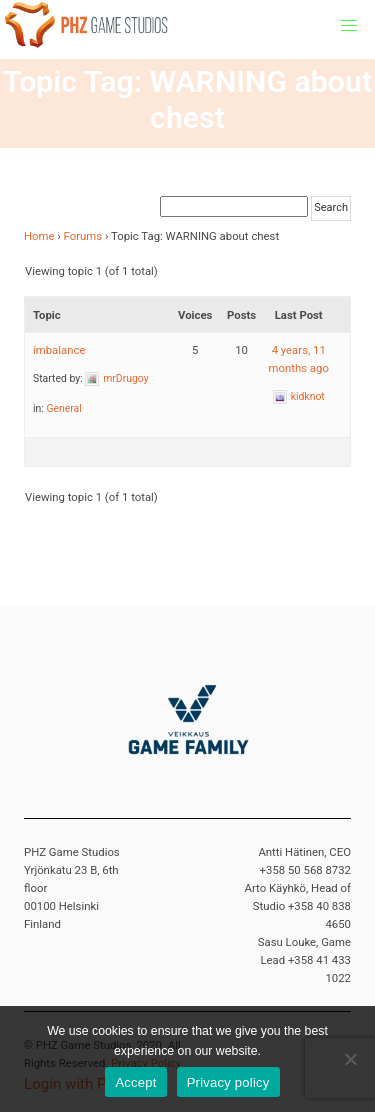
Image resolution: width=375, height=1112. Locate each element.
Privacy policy (228, 1082)
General (63, 408)
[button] (349, 26)
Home (39, 236)
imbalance (59, 350)
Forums (83, 236)
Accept (135, 1082)
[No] (350, 1059)
